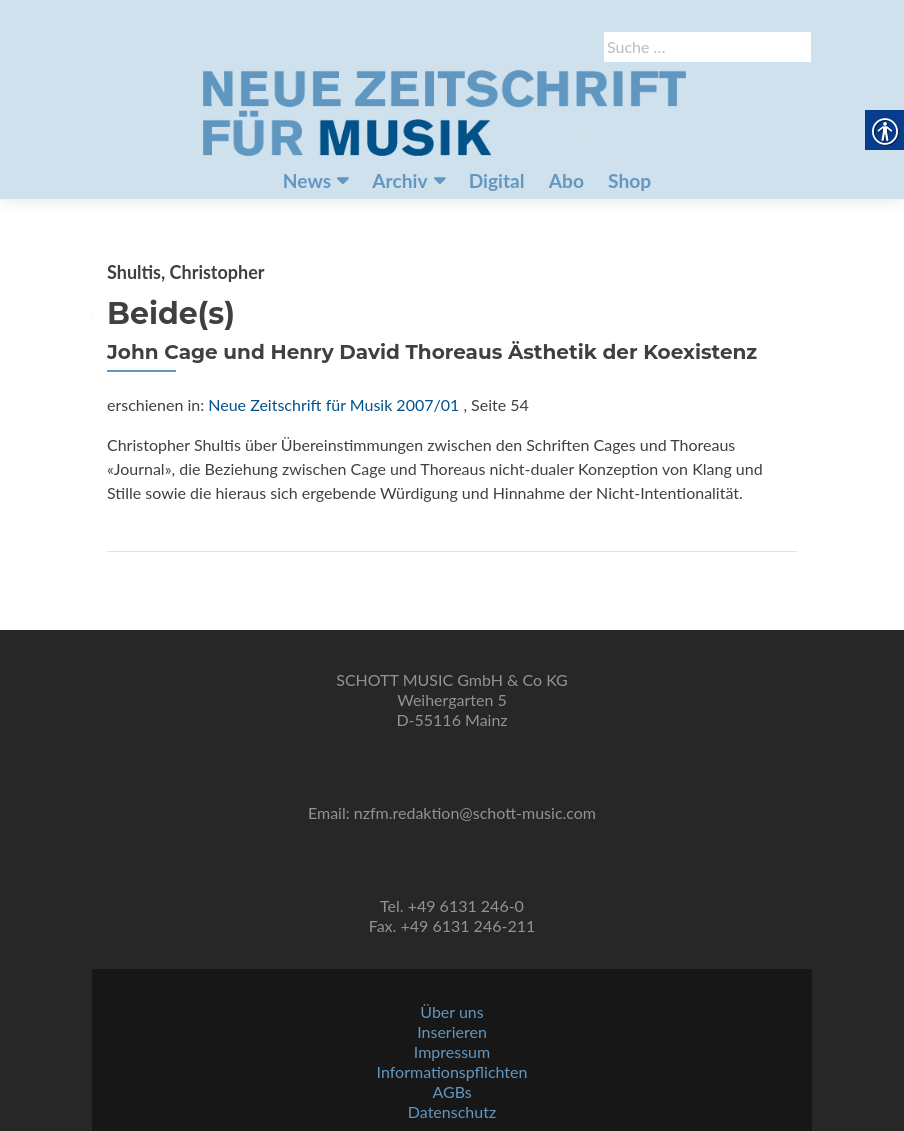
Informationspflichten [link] (452, 1071)
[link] (444, 111)
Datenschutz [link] (452, 1111)
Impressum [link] (452, 1051)
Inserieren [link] (452, 1031)
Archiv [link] (399, 180)
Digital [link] (497, 180)
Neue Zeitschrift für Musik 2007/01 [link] (333, 404)
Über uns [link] (451, 1011)
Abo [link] (566, 180)
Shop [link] (629, 180)
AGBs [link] (451, 1091)
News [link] (307, 180)
